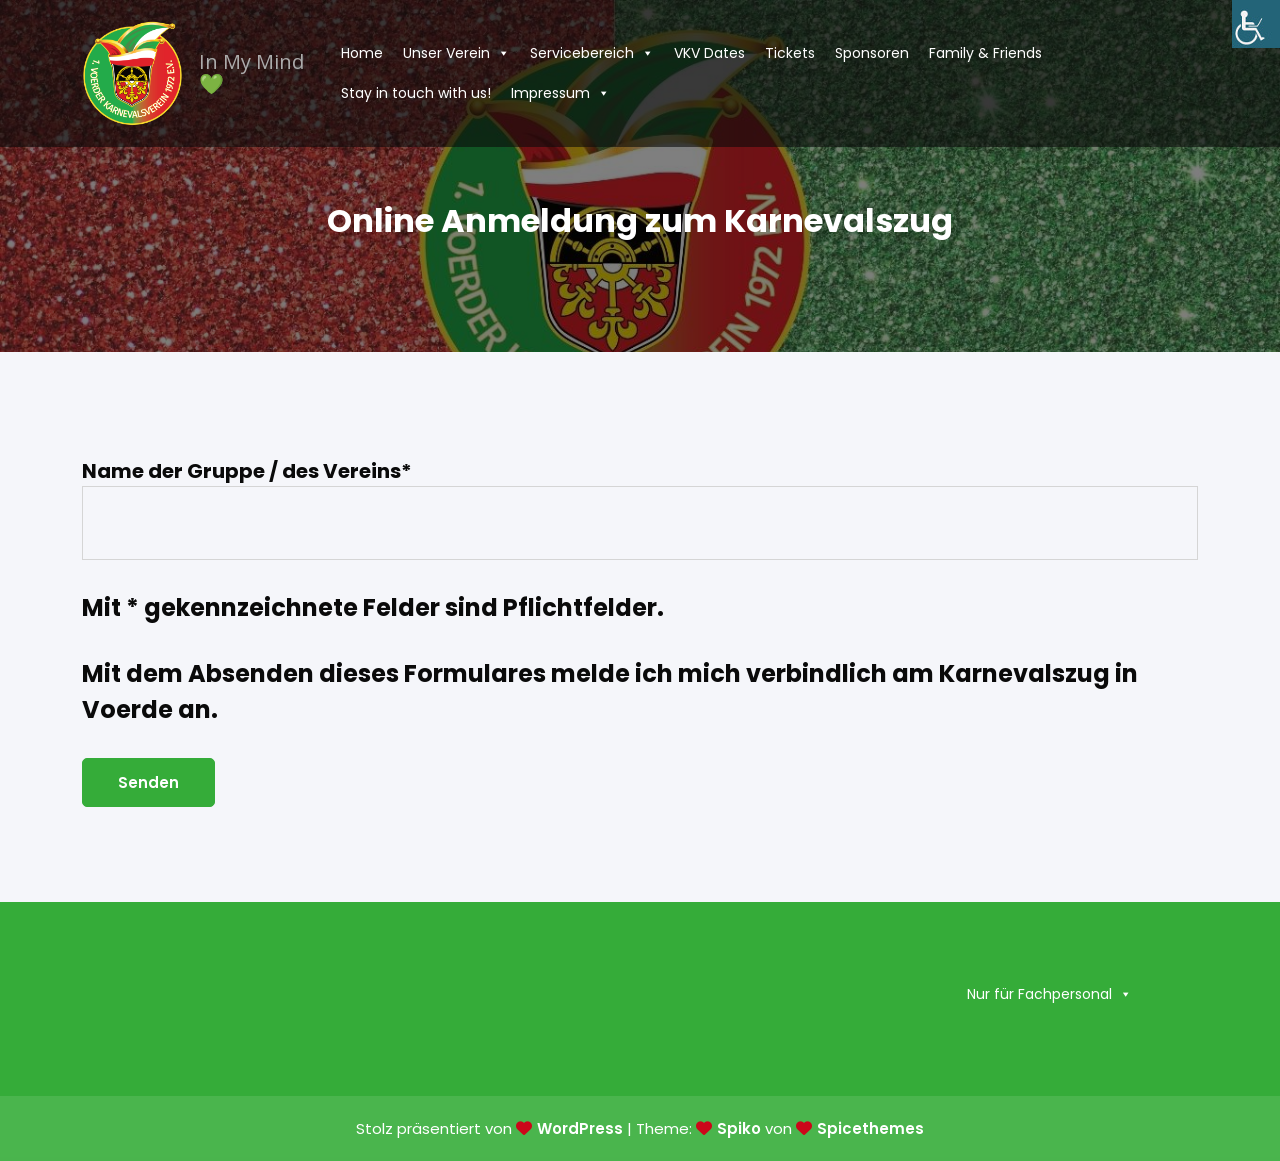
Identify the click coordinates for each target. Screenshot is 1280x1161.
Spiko (739, 1128)
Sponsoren (872, 53)
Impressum (560, 93)
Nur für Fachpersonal (1049, 994)
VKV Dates (709, 53)
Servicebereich (592, 53)
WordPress (580, 1128)
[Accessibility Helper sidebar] (1256, 24)
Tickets (790, 53)
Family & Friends (985, 53)
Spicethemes (870, 1128)
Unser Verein (456, 53)
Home (362, 53)
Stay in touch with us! (416, 93)
